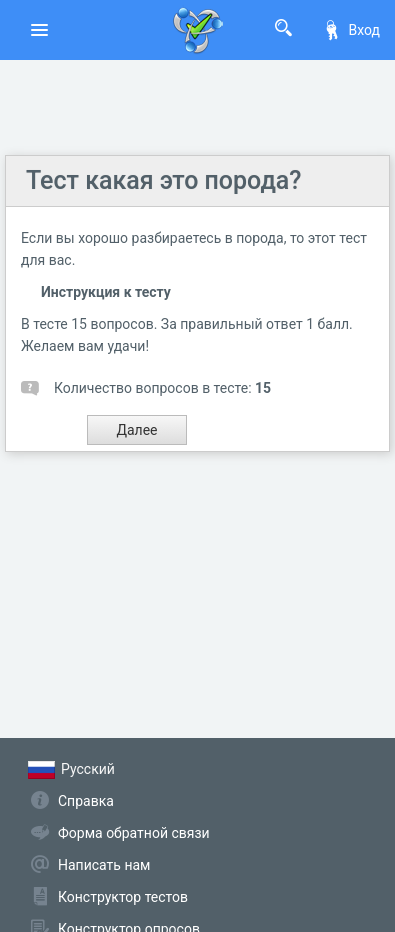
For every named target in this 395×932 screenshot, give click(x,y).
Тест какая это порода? (164, 180)
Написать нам (104, 865)
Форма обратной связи (134, 833)
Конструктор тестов (123, 897)
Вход (351, 30)
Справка (86, 801)
